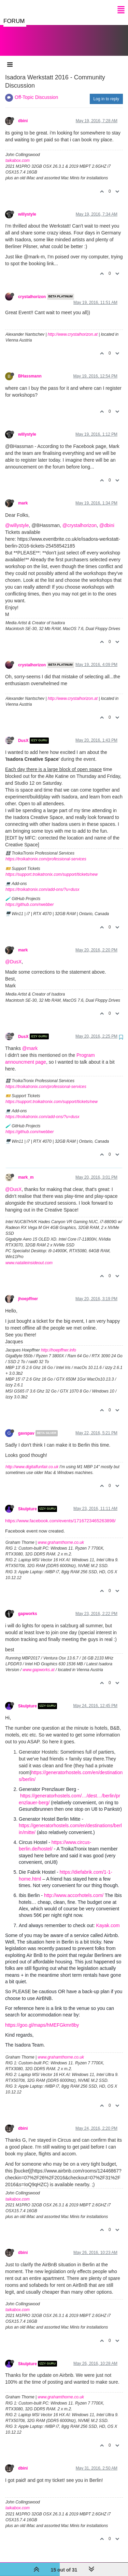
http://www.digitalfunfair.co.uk (31, 1460)
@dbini (106, 518)
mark (23, 496)
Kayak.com (107, 1918)
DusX (23, 733)
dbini (23, 114)
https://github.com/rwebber (29, 897)
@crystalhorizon (79, 518)
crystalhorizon (32, 289)
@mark (30, 1041)
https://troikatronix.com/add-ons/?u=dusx (42, 882)
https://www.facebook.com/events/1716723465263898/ (60, 1513)
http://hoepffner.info (58, 1343)
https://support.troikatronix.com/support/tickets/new (51, 867)
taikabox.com (17, 153)
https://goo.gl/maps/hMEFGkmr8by (42, 2018)
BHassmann (30, 369)
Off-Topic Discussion (36, 90)
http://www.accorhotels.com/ (73, 1888)
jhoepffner (28, 1292)
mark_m (26, 1170)
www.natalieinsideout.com (29, 1256)
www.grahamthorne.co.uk (61, 1535)
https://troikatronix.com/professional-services (45, 852)
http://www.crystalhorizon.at (73, 327)
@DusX (13, 955)
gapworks (27, 1606)
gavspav (26, 1426)
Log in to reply (106, 92)
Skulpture (27, 1502)
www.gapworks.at (38, 1663)
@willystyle (17, 518)
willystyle (27, 207)
